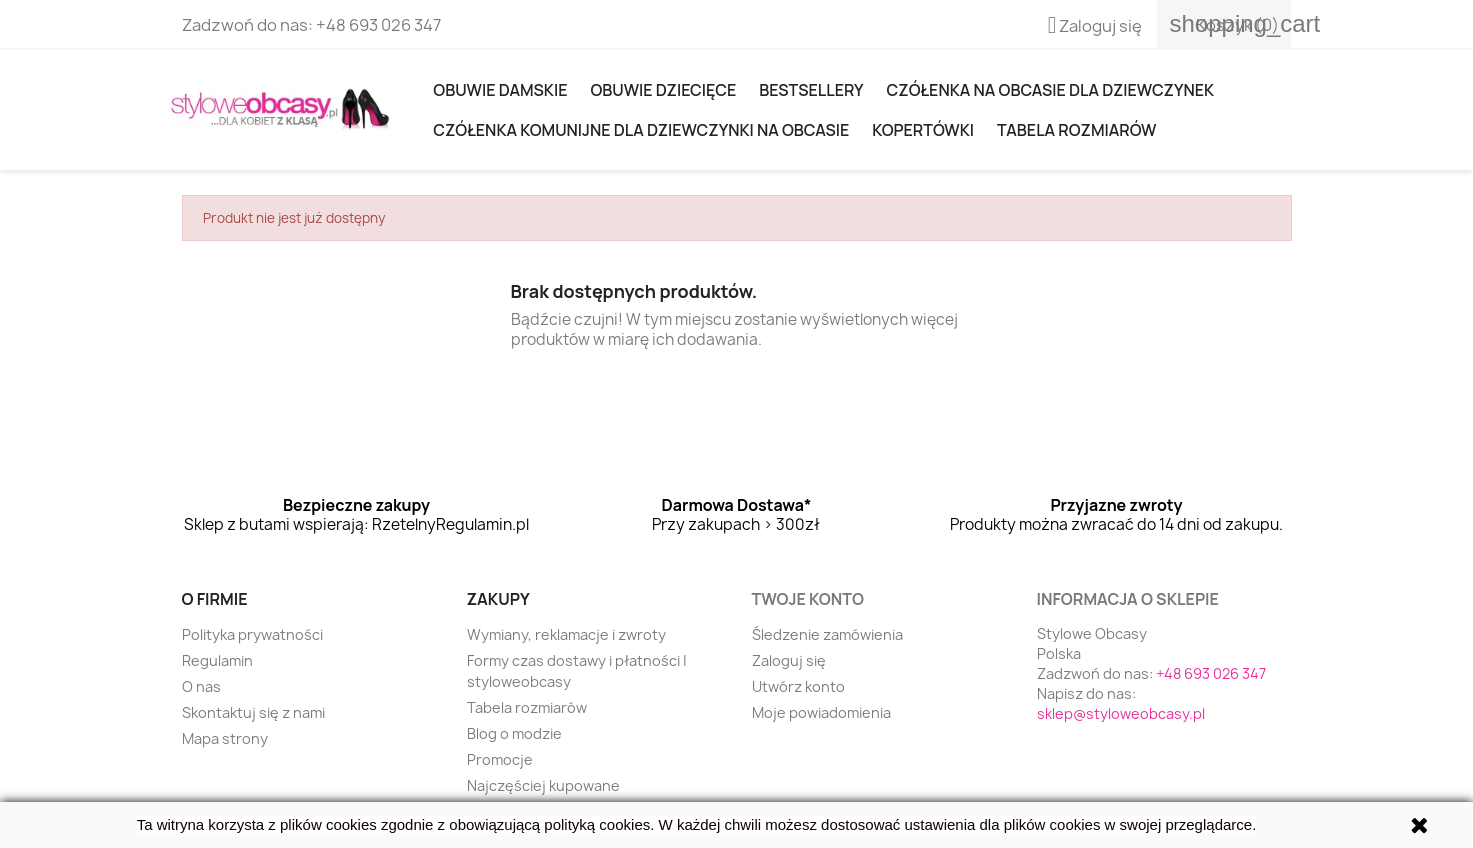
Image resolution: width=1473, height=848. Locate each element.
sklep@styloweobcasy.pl (1121, 713)
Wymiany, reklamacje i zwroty (566, 634)
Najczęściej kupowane (543, 785)
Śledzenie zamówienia (827, 634)
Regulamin (217, 660)
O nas (201, 686)
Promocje (500, 759)
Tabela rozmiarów (1076, 130)
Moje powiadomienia (821, 712)
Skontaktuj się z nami (253, 712)
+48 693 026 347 (378, 25)
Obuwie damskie (500, 90)
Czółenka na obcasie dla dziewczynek (1050, 90)
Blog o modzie (514, 733)
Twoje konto (808, 599)
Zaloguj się (789, 660)
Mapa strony (225, 738)
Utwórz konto (798, 686)
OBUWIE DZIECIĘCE (663, 90)
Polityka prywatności (252, 634)
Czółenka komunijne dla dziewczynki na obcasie (641, 130)
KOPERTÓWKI (923, 130)
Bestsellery (811, 90)
